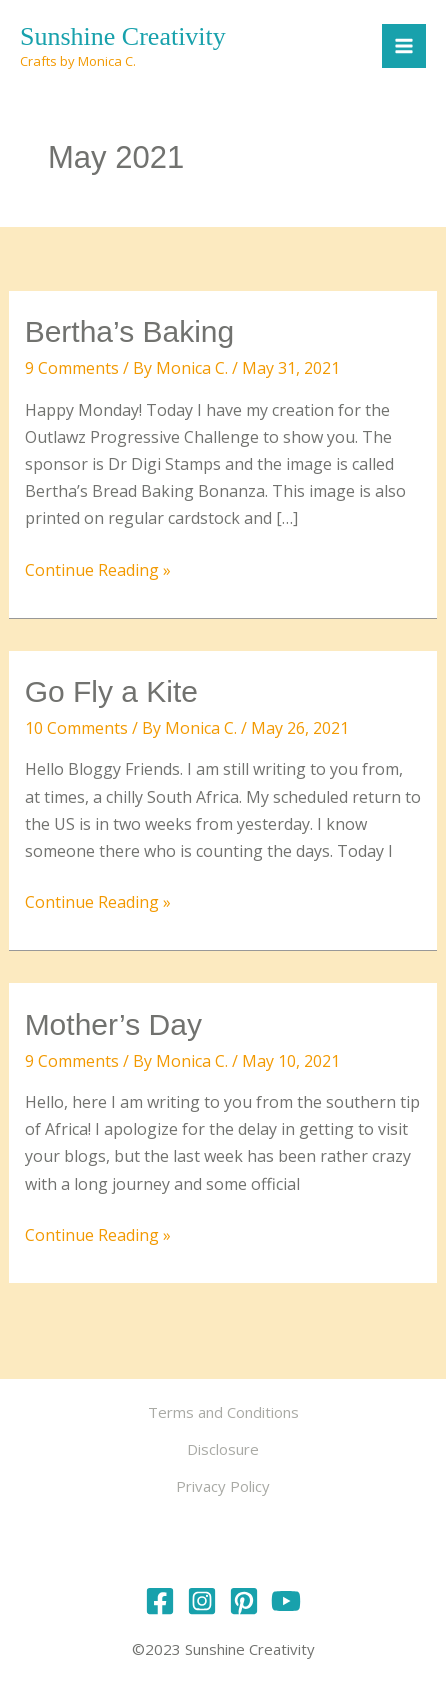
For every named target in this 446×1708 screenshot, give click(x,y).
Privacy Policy (223, 1486)
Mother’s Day (113, 1024)
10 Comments (76, 728)
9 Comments (72, 368)
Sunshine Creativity (123, 36)
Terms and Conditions (223, 1412)
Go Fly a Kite (111, 691)
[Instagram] (202, 1601)
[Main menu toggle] (404, 46)
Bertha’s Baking (130, 331)
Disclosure (223, 1449)
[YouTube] (286, 1601)
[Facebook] (160, 1601)
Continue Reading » (98, 570)
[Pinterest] (244, 1601)
